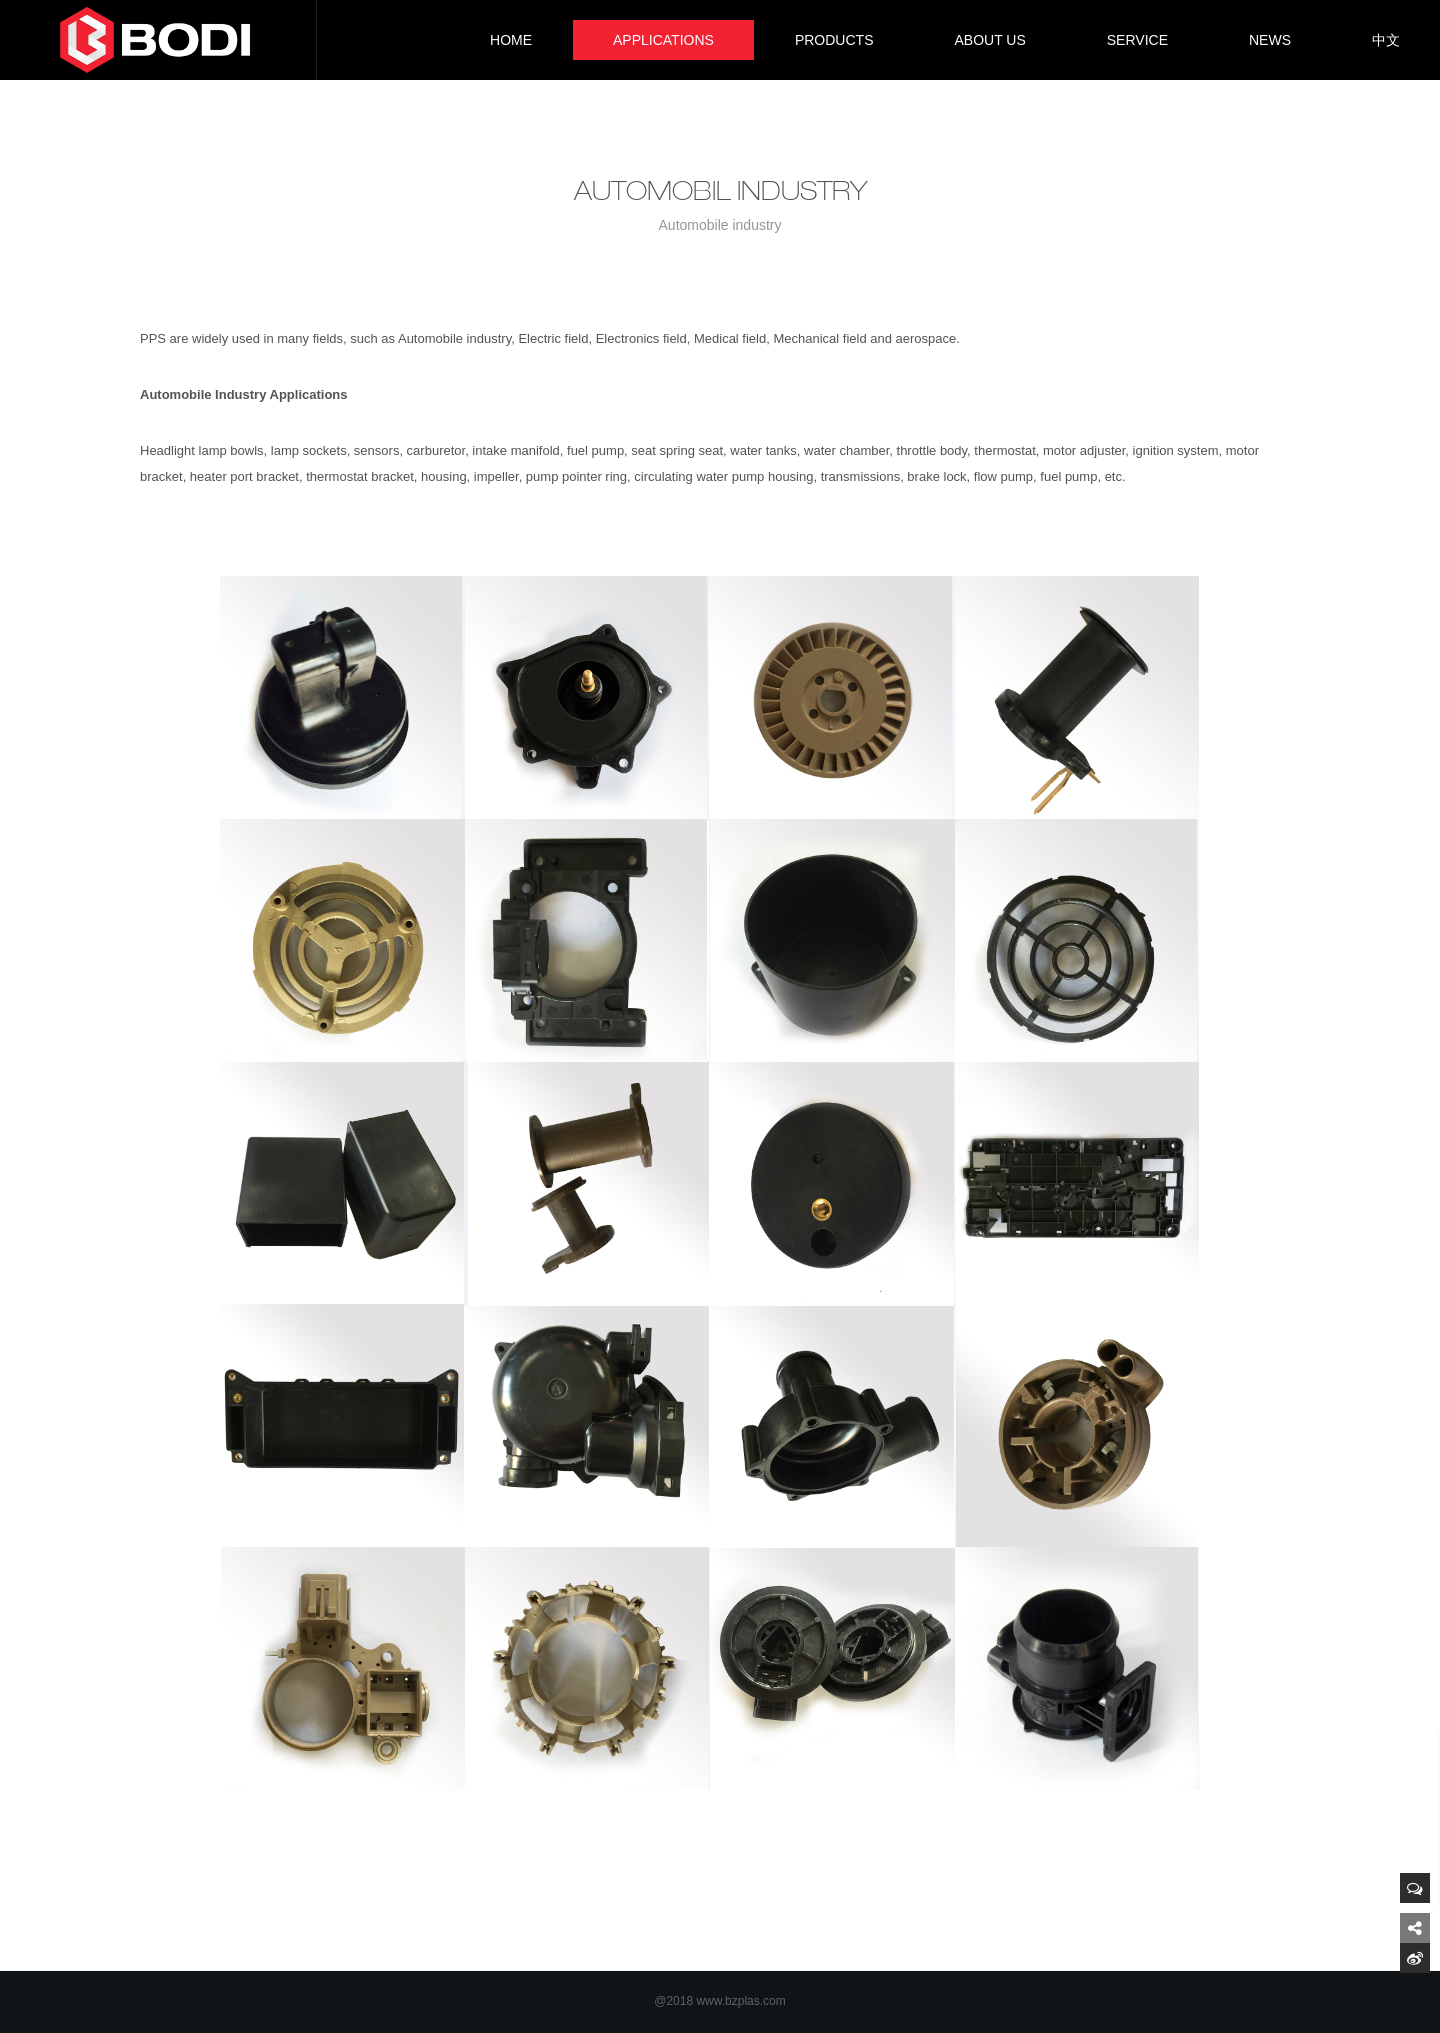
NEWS (1270, 40)
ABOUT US (989, 40)
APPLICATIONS (663, 40)
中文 (1386, 40)
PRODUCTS (834, 40)
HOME (511, 40)
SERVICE (1137, 40)
